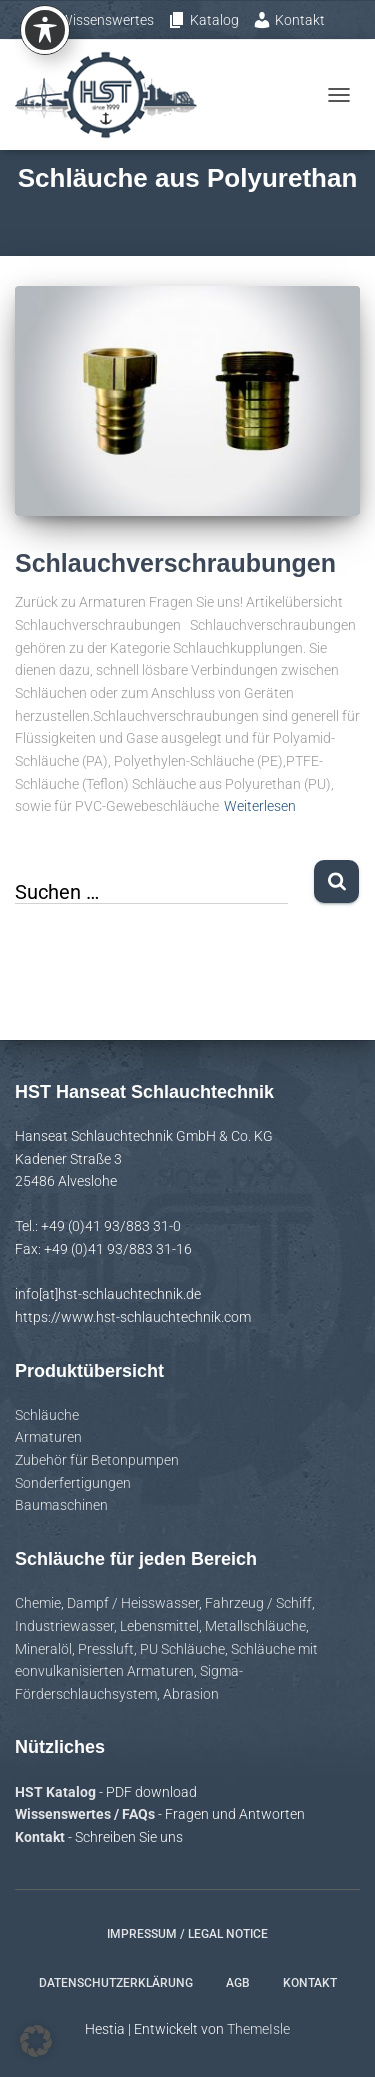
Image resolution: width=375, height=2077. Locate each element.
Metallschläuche (255, 1626)
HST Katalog (57, 1792)
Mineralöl (43, 1649)
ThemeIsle (258, 2029)
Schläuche (47, 1415)
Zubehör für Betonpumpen (97, 1460)
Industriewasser (64, 1626)
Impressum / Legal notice (187, 1934)
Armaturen (48, 1437)
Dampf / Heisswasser (133, 1603)
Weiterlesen (260, 806)
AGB (238, 1983)
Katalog (203, 20)
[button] (36, 2041)
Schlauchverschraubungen (175, 563)
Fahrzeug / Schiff (258, 1603)
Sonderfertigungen (73, 1483)
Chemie (38, 1603)
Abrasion (191, 1694)
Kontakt (288, 20)
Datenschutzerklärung (116, 1983)
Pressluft (106, 1649)
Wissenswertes (99, 20)
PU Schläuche (182, 1649)
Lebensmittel (159, 1626)
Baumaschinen (61, 1505)
